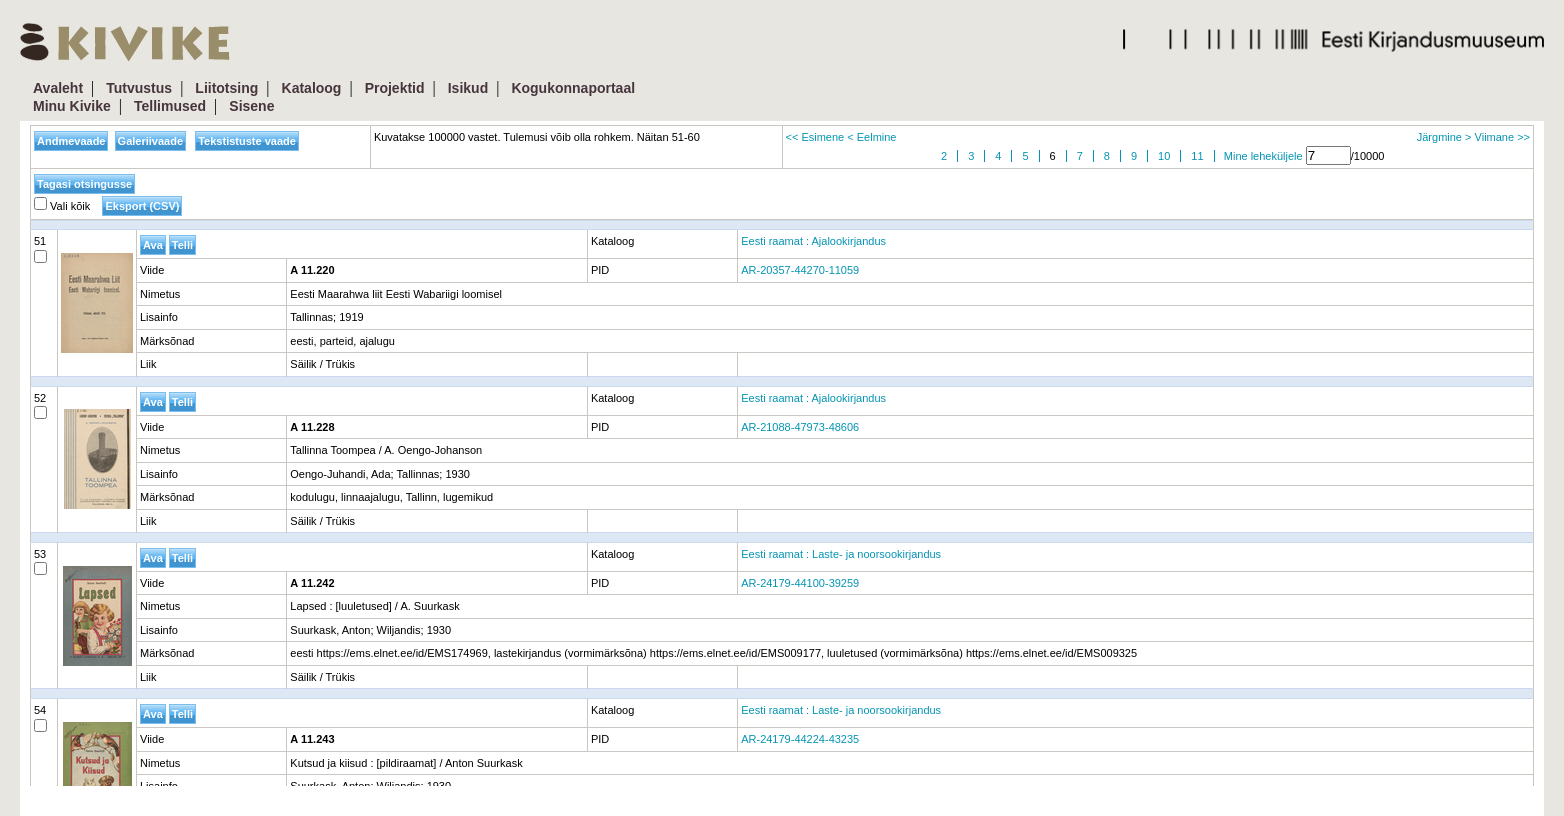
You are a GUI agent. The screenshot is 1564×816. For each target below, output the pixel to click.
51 (40, 249)
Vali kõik (62, 206)
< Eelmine (871, 137)
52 (40, 406)
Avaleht (58, 88)
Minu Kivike (72, 106)
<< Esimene (815, 137)
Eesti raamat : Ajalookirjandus (813, 241)
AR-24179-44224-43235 (800, 739)
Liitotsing (226, 88)
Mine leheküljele (1263, 156)
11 (1197, 156)
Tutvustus (139, 88)
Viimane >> (1502, 137)
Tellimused (170, 106)
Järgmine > (1444, 137)
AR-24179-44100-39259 (800, 583)
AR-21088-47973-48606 (800, 427)
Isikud (468, 88)
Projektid (395, 88)
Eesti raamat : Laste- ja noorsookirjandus (841, 554)
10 (1164, 156)
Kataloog (312, 88)
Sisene (251, 106)
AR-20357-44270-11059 (800, 270)
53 (40, 562)
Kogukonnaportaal (573, 88)
